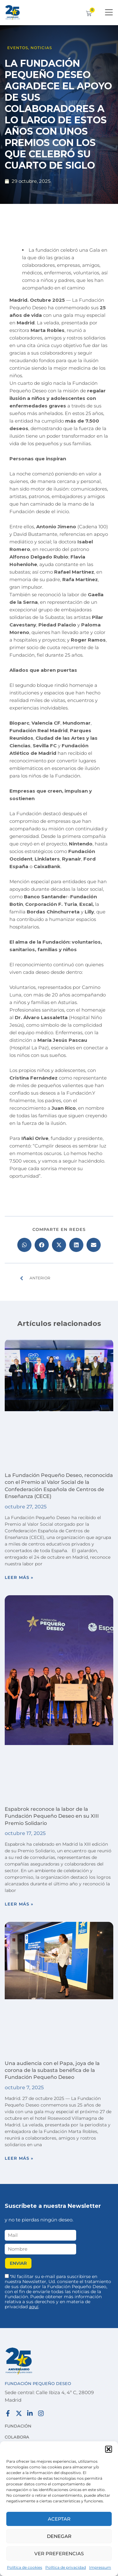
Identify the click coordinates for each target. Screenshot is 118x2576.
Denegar (59, 2536)
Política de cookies (24, 2567)
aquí (33, 2306)
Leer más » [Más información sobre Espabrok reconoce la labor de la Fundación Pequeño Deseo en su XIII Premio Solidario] (19, 1903)
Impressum (100, 2567)
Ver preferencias (59, 2553)
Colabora (17, 2436)
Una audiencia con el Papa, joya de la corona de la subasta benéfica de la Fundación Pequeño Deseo (52, 2070)
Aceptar (59, 2519)
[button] (108, 2449)
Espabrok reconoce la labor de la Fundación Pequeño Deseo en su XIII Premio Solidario (52, 1816)
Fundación (18, 2425)
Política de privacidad (65, 2567)
